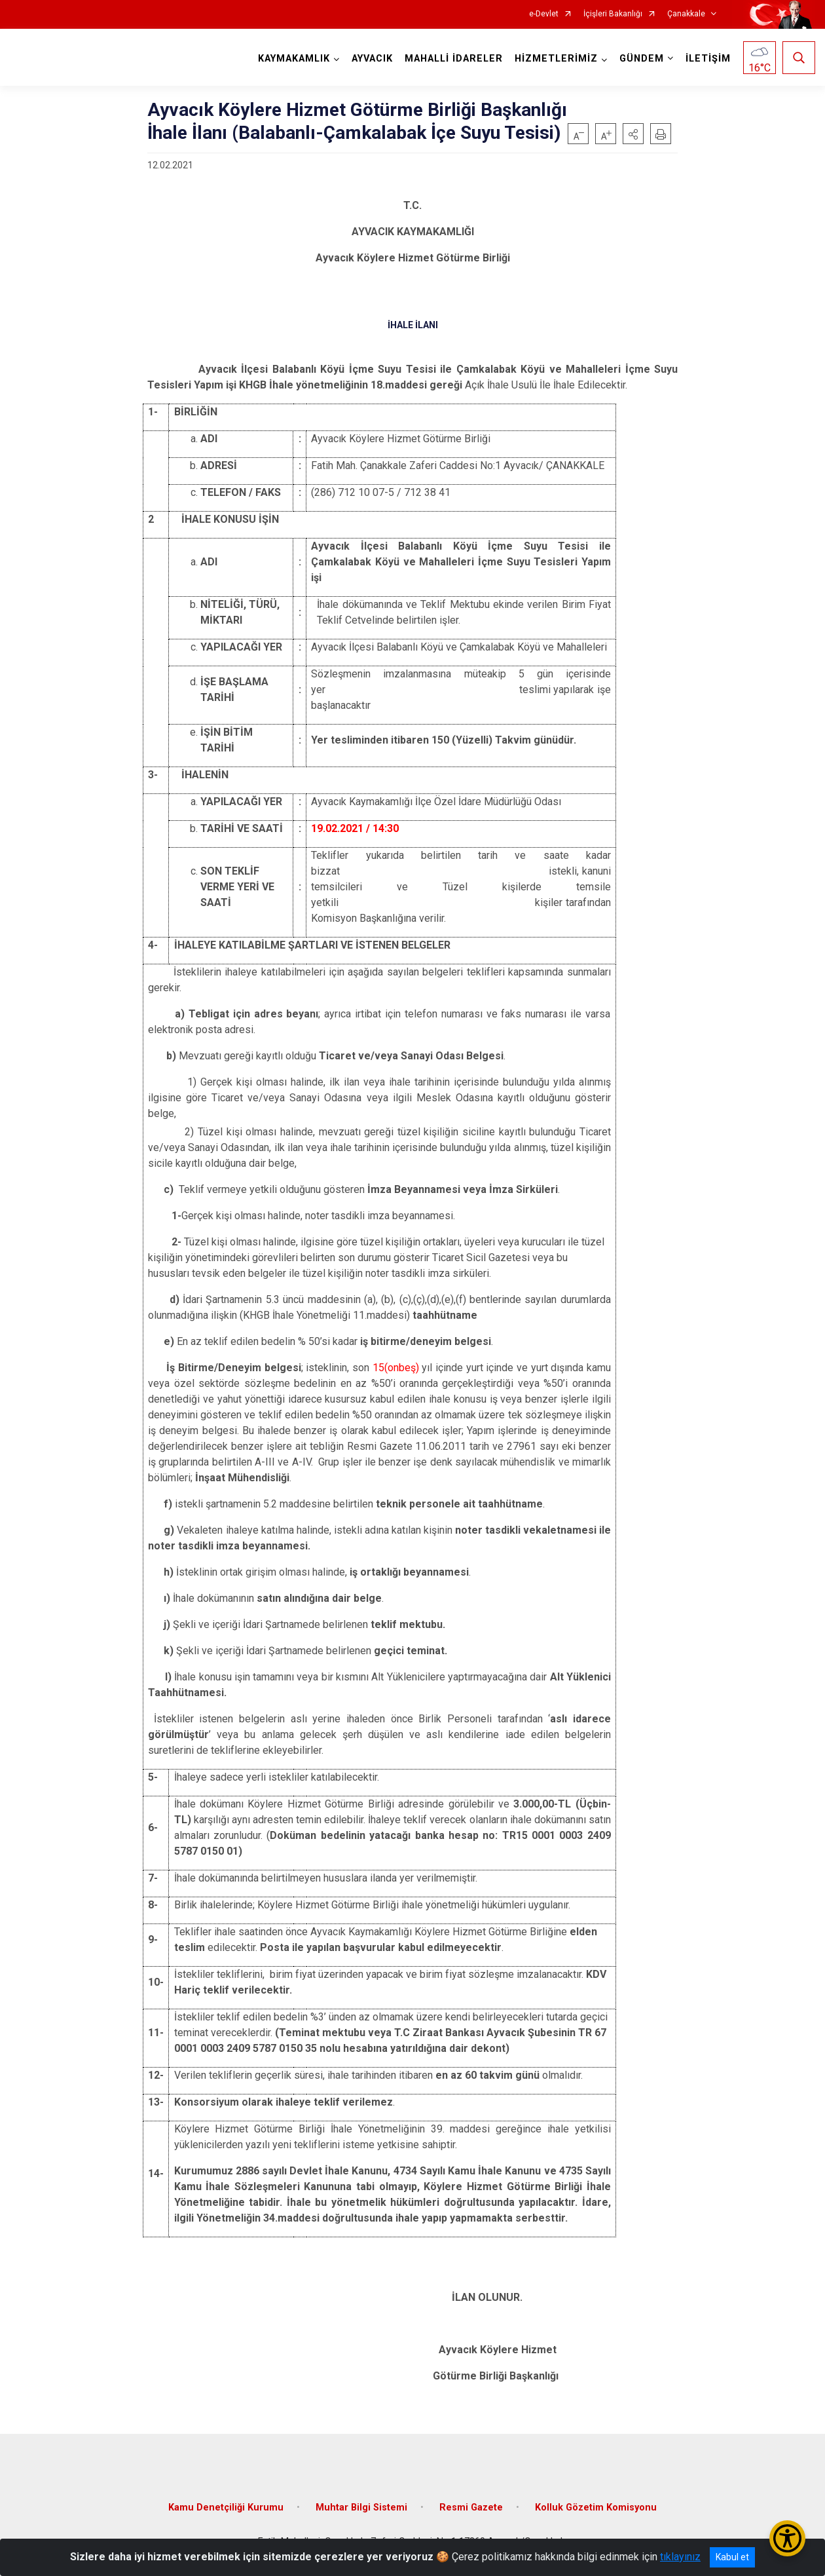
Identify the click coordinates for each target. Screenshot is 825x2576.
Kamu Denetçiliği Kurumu (226, 2507)
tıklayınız (680, 2556)
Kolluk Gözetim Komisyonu (596, 2507)
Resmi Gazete (471, 2507)
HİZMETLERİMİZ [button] (556, 58)
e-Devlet (544, 14)
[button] (633, 133)
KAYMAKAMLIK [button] (294, 58)
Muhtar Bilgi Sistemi (361, 2507)
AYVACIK (372, 58)
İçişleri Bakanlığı (612, 14)
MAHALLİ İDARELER (454, 58)
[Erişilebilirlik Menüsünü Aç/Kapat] (787, 2538)
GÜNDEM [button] (641, 58)
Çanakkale (686, 14)
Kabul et (732, 2557)
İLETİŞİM (708, 58)
